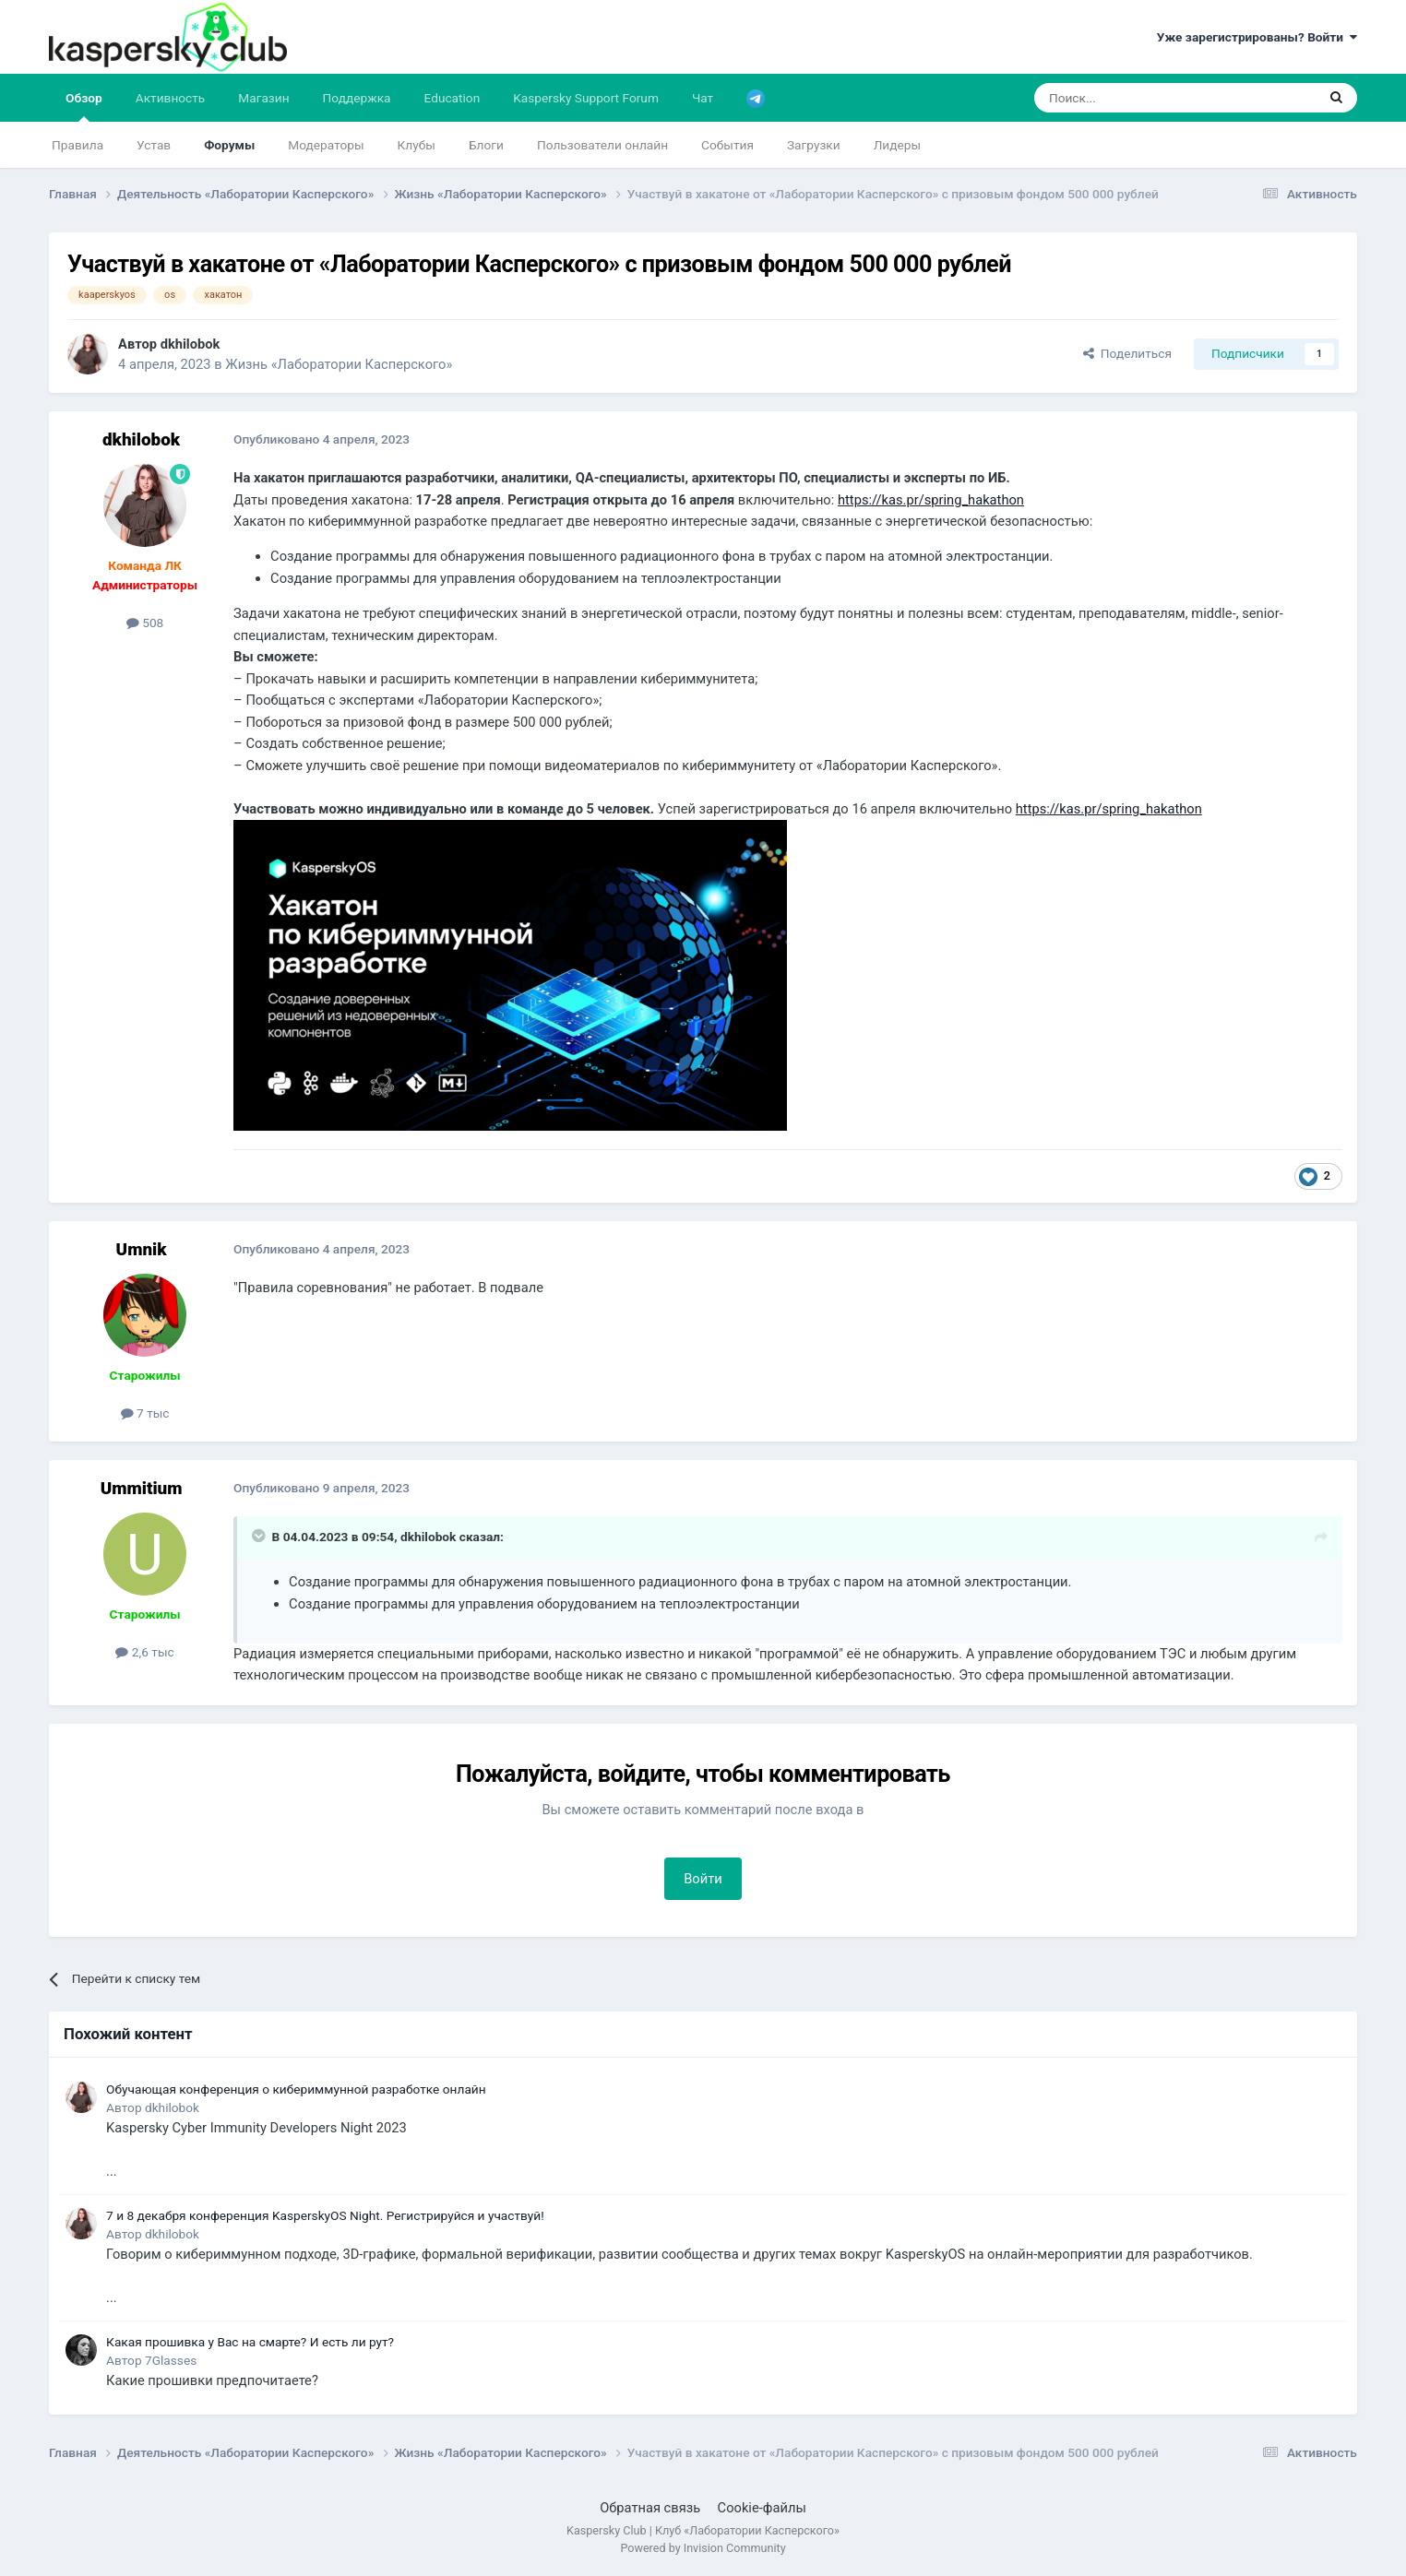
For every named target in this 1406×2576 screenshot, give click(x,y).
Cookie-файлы (762, 2507)
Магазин (263, 97)
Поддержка (357, 97)
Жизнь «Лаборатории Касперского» (338, 364)
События (727, 144)
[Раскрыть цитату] (260, 1535)
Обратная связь (650, 2507)
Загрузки (813, 144)
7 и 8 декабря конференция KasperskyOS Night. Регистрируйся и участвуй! (325, 2215)
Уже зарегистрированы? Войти (1257, 37)
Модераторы (325, 144)
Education (452, 97)
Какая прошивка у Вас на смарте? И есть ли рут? (250, 2341)
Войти (703, 1878)
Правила (77, 144)
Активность (171, 97)
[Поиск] (1131, 98)
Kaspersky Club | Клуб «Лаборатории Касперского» (703, 2530)
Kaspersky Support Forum (586, 97)
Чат (702, 97)
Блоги (486, 144)
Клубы (416, 144)
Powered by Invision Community (702, 2548)
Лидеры (897, 144)
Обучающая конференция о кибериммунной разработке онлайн (296, 2089)
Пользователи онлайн (602, 144)
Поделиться (1127, 353)
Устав (154, 144)
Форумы (229, 144)
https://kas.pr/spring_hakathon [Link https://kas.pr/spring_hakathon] (931, 500)
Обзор (84, 106)
